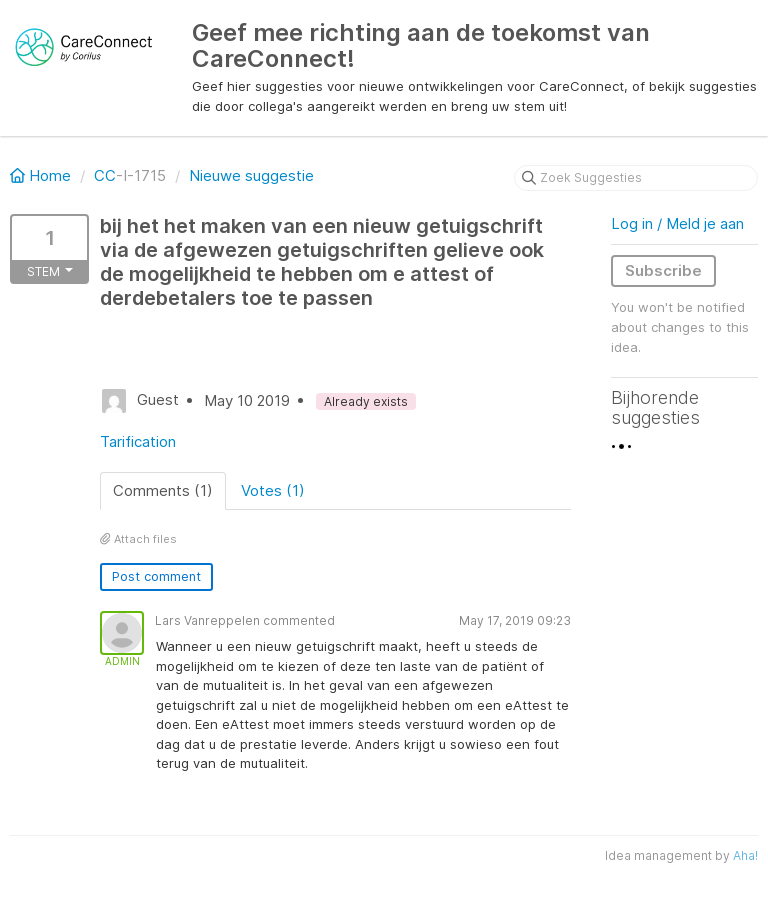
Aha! (745, 855)
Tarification (138, 441)
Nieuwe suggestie (251, 175)
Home (42, 175)
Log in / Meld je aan (677, 223)
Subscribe (663, 270)
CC (105, 175)
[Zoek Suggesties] (636, 178)
